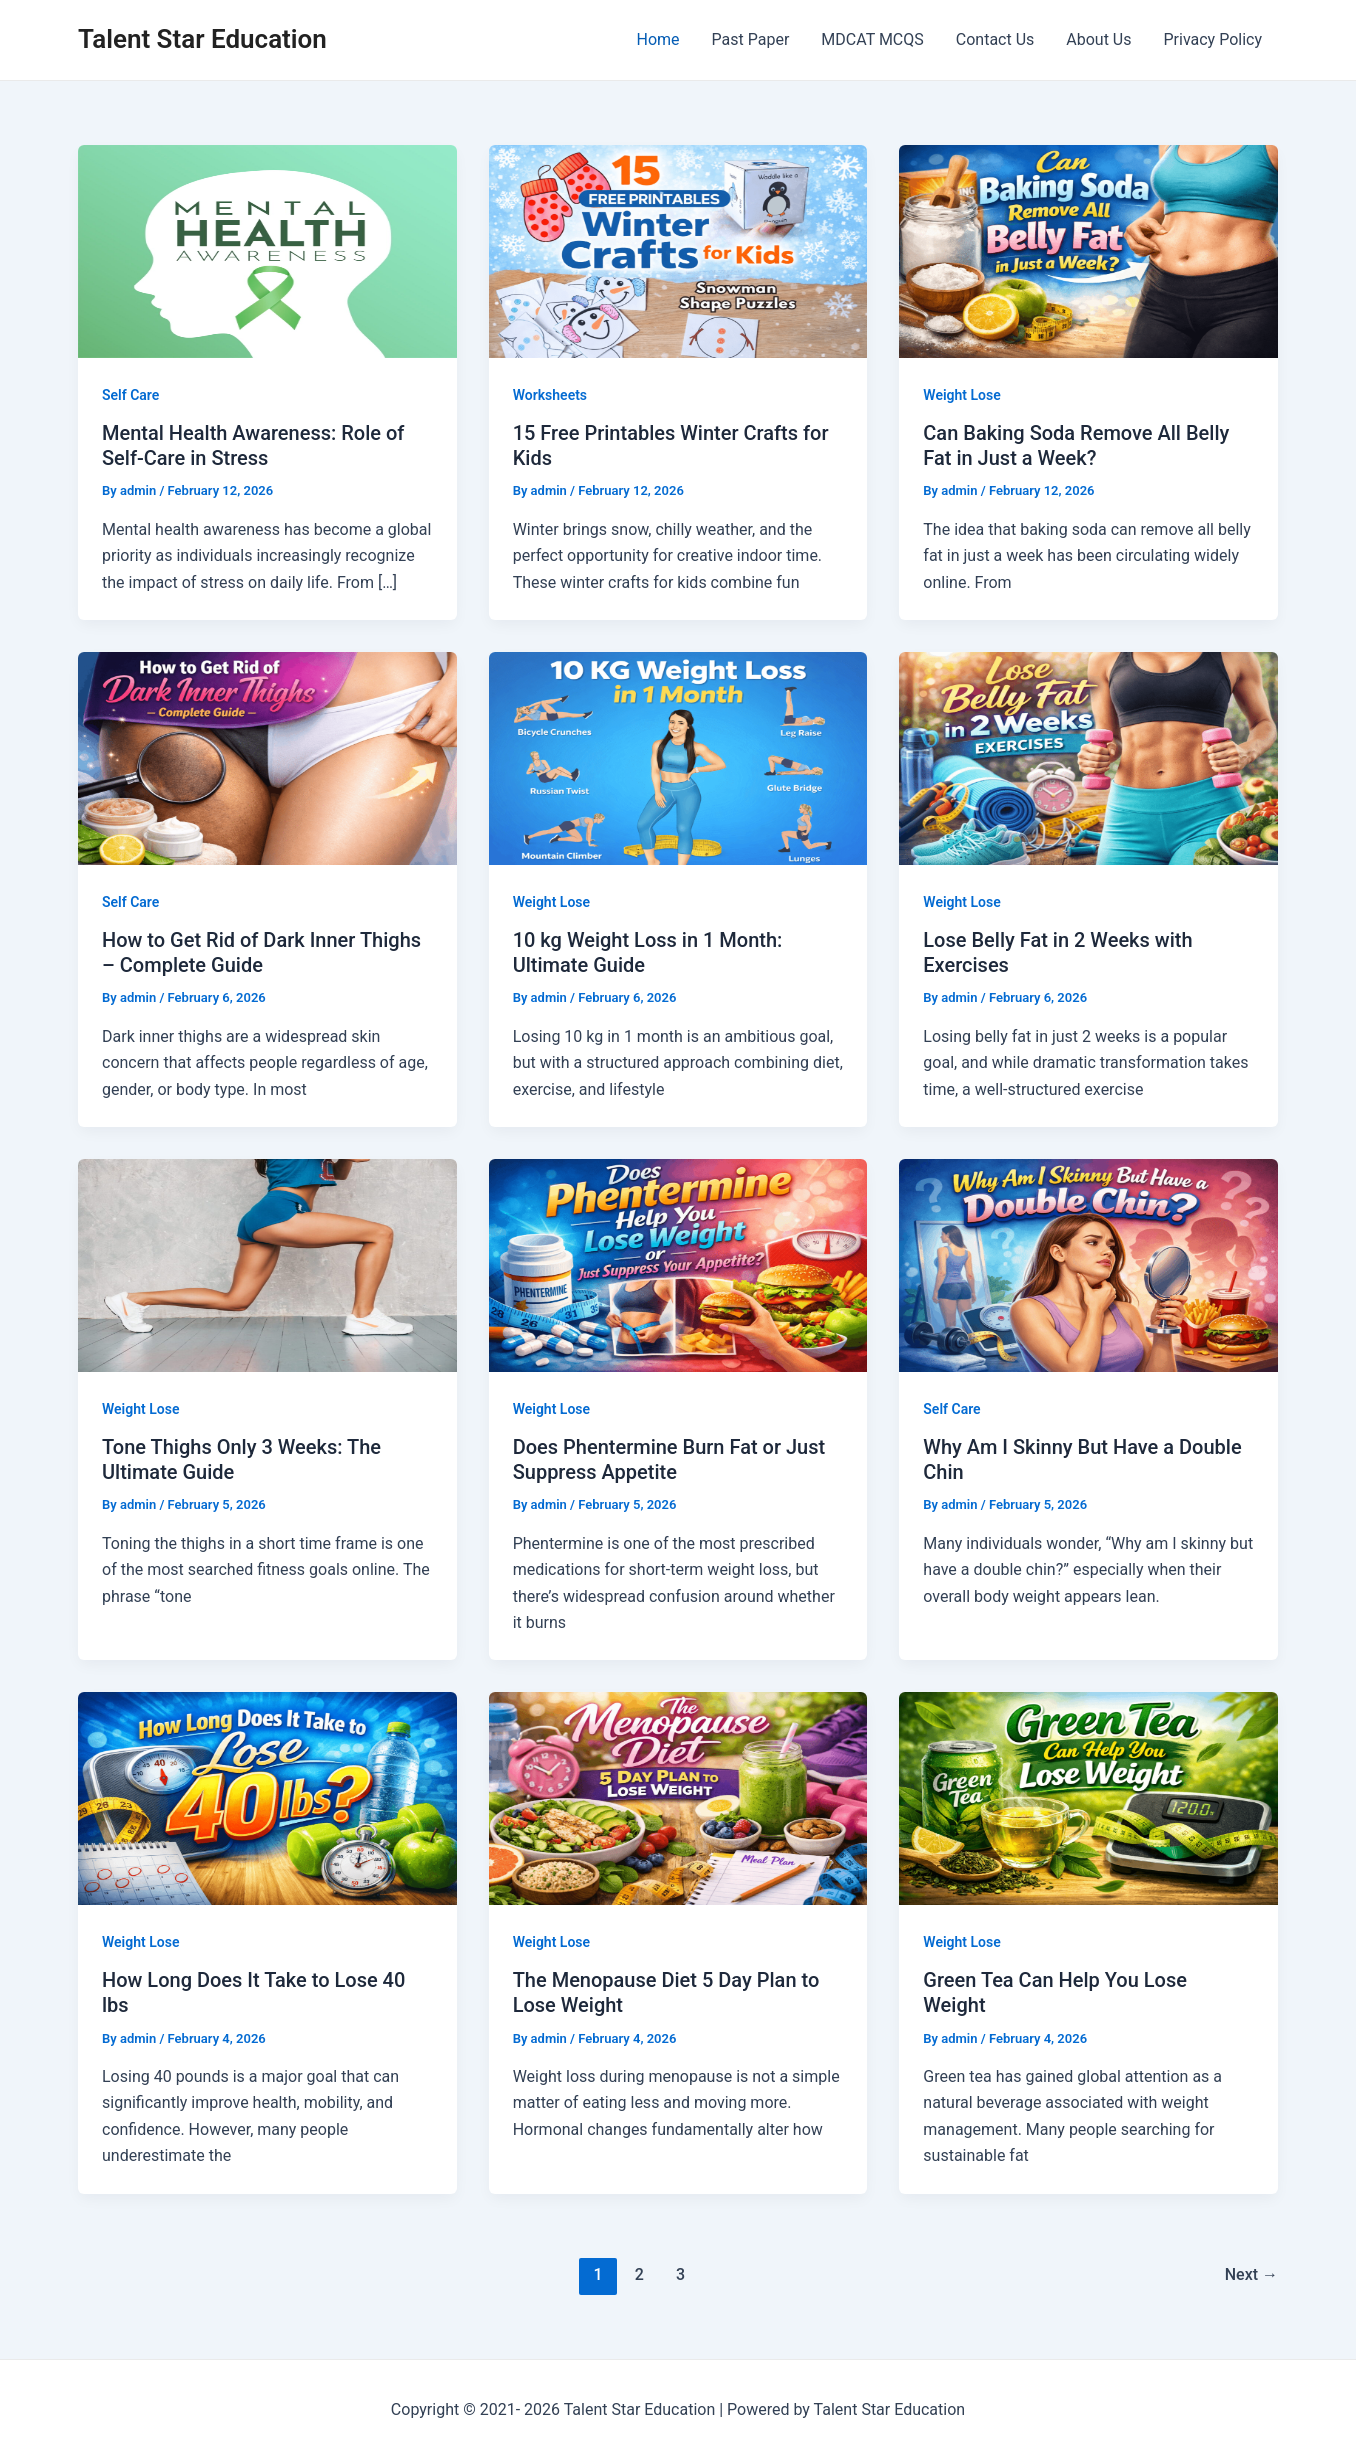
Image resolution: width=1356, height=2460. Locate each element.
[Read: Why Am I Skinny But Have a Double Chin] (1088, 1264)
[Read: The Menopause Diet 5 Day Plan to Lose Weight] (678, 1797)
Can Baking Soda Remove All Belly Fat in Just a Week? (1076, 445)
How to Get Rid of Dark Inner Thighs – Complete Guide (261, 952)
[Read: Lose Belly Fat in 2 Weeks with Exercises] (1088, 757)
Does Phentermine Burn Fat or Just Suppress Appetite (669, 1459)
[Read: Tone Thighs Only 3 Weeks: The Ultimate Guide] (267, 1264)
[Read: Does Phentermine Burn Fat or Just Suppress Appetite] (678, 1264)
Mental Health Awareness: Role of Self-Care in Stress (253, 445)
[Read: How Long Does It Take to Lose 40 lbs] (267, 1797)
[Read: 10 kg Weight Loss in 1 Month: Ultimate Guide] (678, 757)
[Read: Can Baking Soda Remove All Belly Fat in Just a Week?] (1088, 250)
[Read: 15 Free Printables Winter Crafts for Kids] (678, 250)
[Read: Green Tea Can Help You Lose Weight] (1088, 1797)
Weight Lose (961, 395)
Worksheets (550, 395)
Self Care (130, 395)
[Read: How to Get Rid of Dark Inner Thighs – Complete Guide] (267, 757)
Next (1251, 2274)
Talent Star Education (202, 39)
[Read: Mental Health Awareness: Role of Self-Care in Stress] (267, 250)
